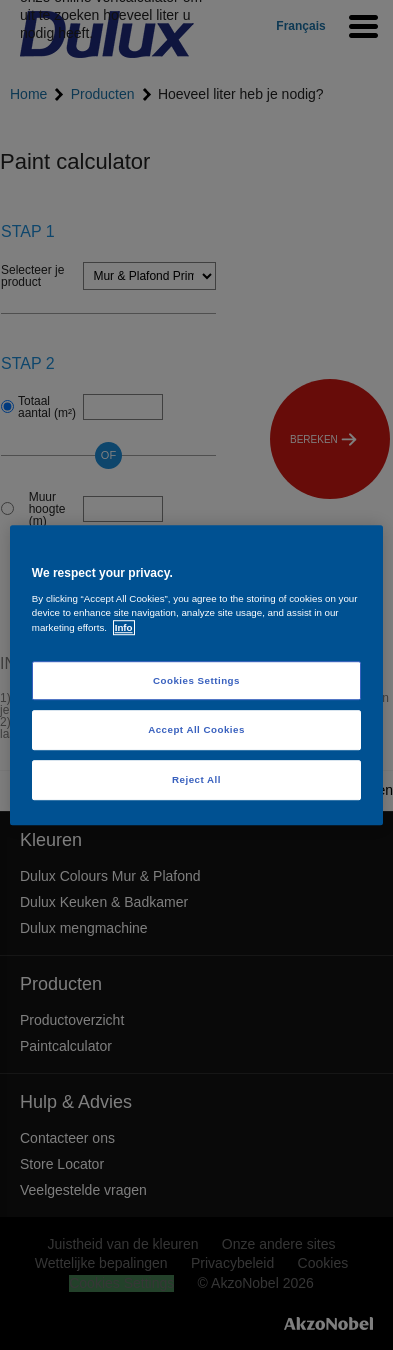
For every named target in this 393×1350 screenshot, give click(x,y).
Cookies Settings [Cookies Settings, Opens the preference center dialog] (196, 680)
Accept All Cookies (196, 730)
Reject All (196, 779)
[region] (196, 675)
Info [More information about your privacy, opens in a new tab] (124, 627)
